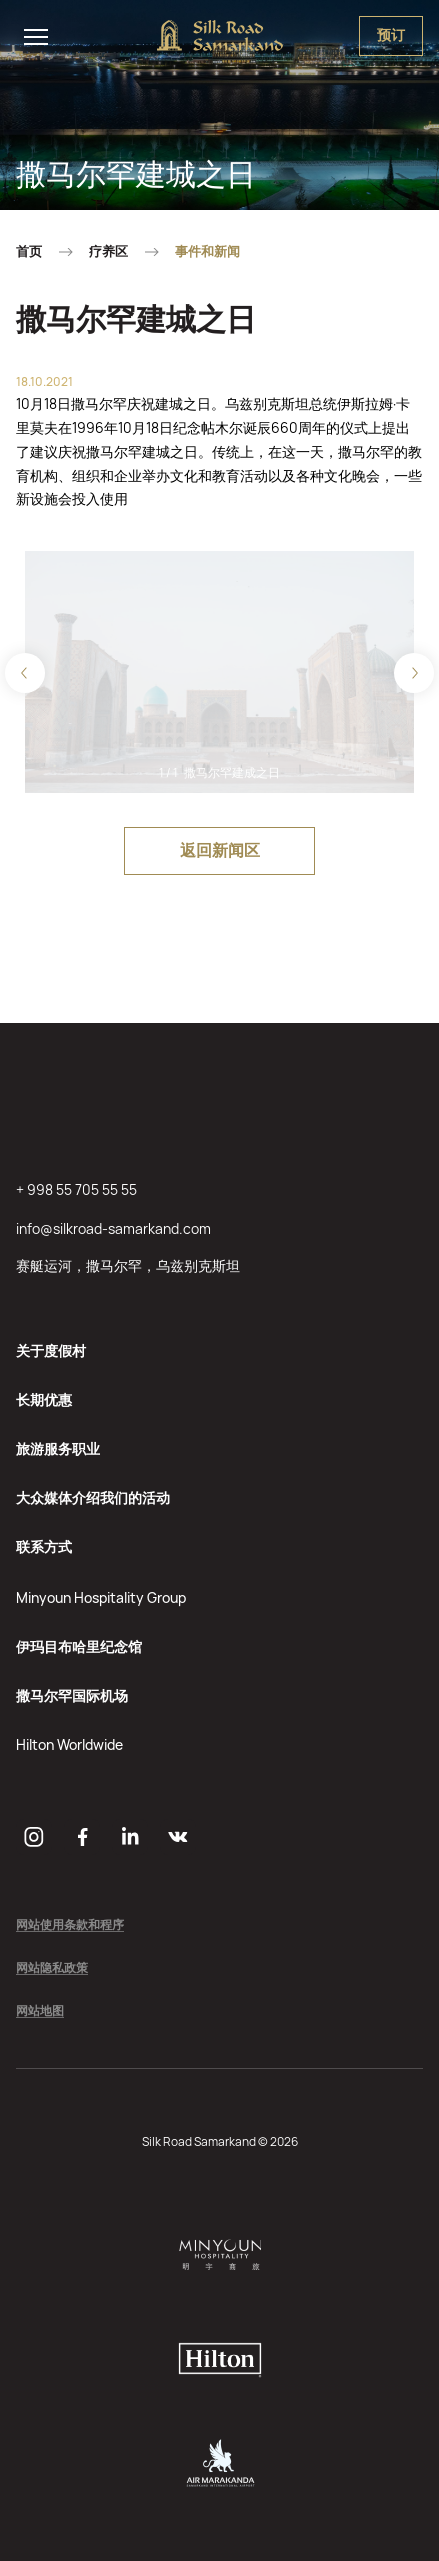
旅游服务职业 (58, 1448)
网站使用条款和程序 (70, 1925)
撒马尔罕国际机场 (72, 1695)
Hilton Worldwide (69, 1744)
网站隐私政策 (52, 1968)
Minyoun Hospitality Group (101, 1597)
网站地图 (40, 2011)
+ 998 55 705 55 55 (76, 1189)
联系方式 (44, 1546)
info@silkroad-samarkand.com (113, 1228)
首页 (29, 251)
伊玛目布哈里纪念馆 (79, 1646)
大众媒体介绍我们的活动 (93, 1497)
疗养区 (108, 251)
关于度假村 (51, 1350)
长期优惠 (44, 1399)
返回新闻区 (220, 850)
